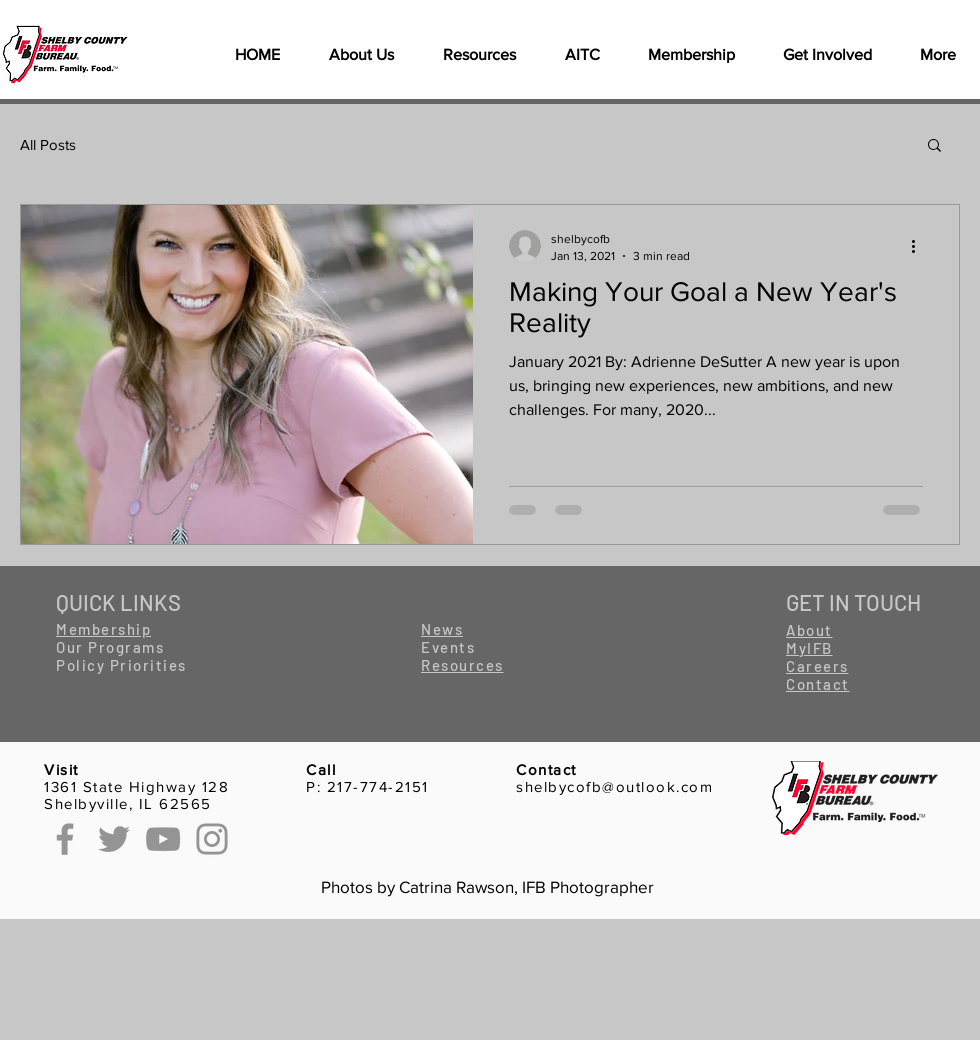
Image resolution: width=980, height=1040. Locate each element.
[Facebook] (65, 839)
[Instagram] (212, 839)
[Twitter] (114, 839)
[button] (479, 55)
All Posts (48, 144)
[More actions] (920, 246)
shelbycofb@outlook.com (614, 786)
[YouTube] (163, 839)
